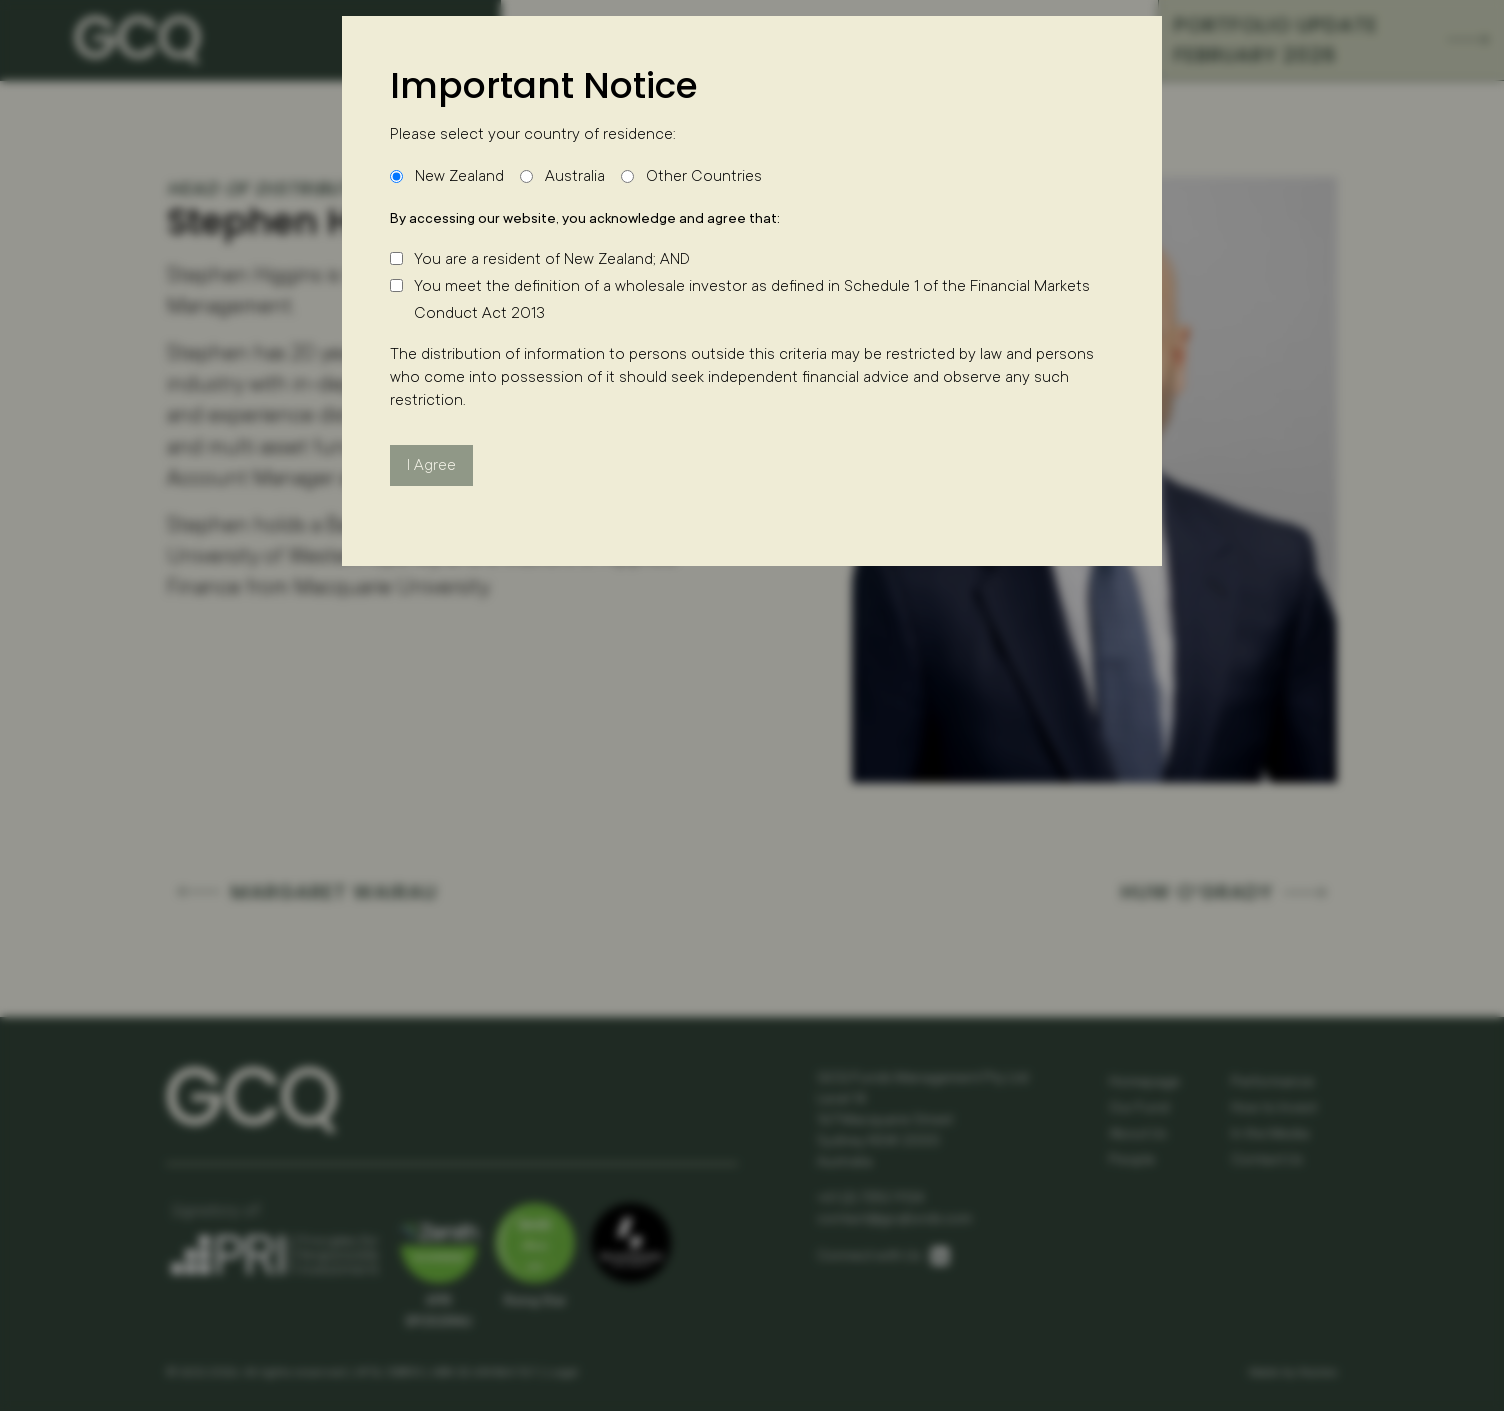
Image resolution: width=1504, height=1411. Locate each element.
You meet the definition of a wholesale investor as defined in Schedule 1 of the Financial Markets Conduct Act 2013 (752, 299)
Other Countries (704, 176)
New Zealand (459, 176)
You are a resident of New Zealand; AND (552, 259)
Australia (575, 176)
